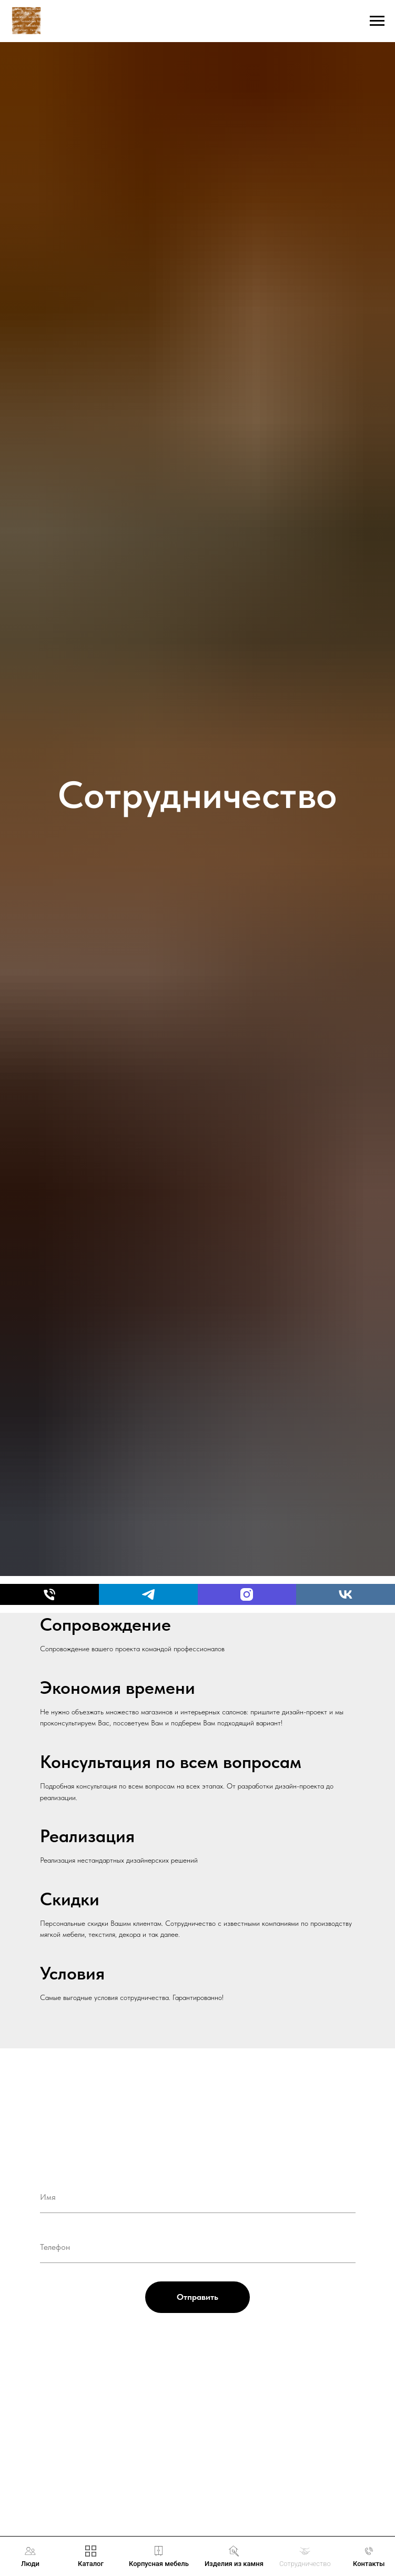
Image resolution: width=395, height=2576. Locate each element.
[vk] (345, 1594)
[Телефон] (49, 1594)
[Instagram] (247, 1594)
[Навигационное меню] (377, 21)
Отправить (197, 2297)
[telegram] (148, 1594)
